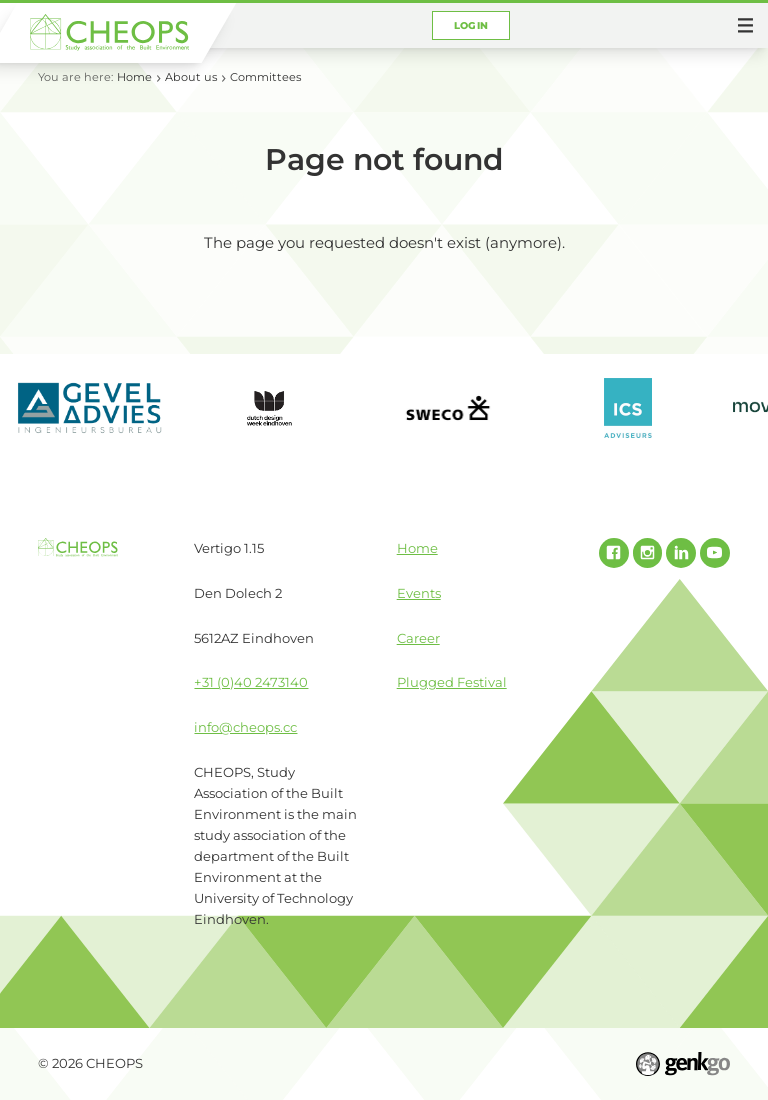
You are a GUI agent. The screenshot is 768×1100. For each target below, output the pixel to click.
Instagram (648, 553)
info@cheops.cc (245, 727)
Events (419, 593)
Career (418, 638)
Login (471, 25)
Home (134, 77)
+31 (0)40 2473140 (251, 682)
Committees (265, 77)
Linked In (681, 553)
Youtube (715, 553)
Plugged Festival (452, 682)
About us (191, 77)
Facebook (614, 553)
